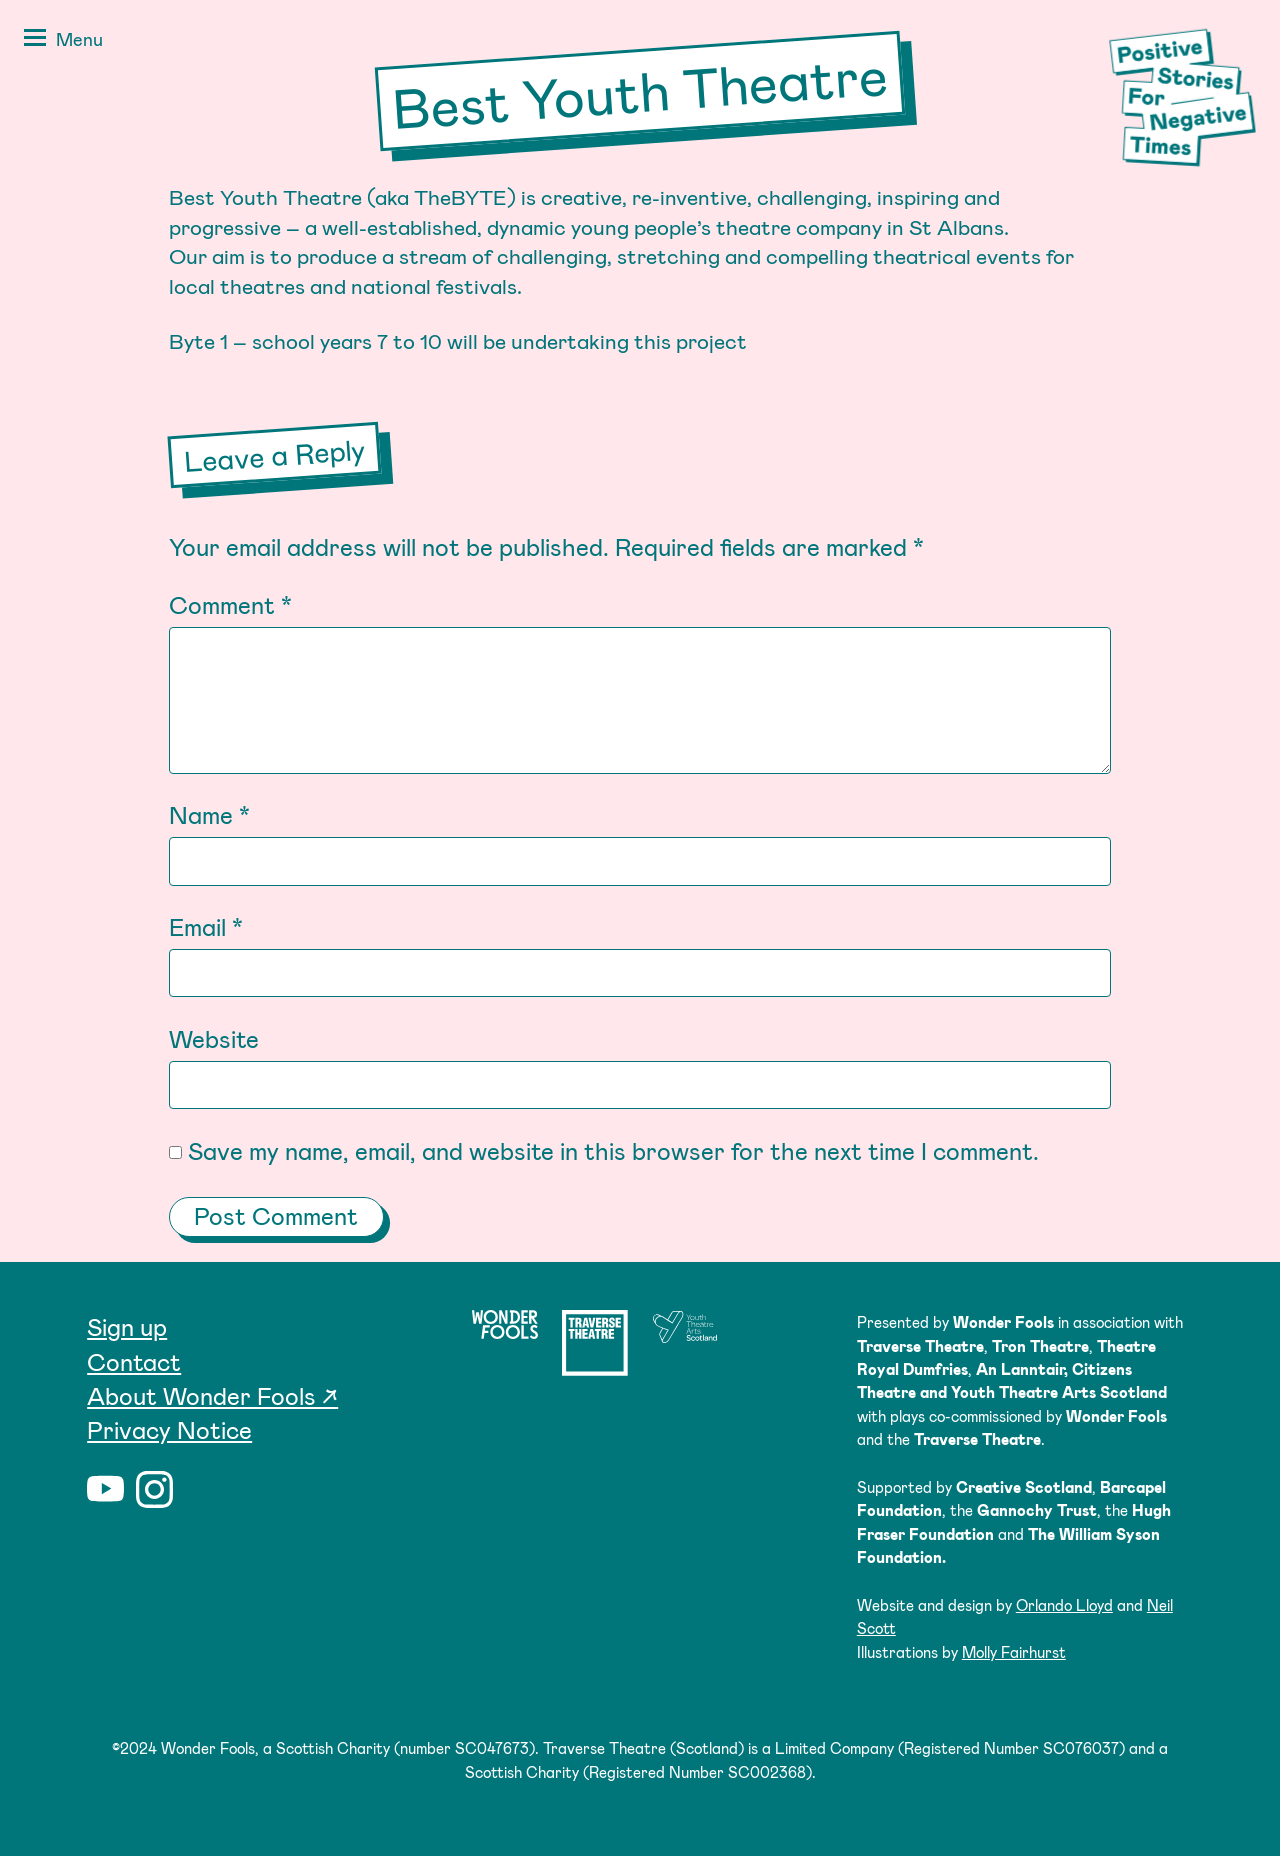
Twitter (203, 1489)
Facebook (252, 1489)
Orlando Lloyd (1064, 1605)
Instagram (154, 1489)
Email (206, 926)
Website (214, 1038)
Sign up (127, 1326)
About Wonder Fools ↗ (212, 1395)
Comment (230, 604)
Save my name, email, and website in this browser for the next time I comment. (613, 1150)
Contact (134, 1361)
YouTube (105, 1489)
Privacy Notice (169, 1429)
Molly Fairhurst (1014, 1652)
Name (209, 814)
